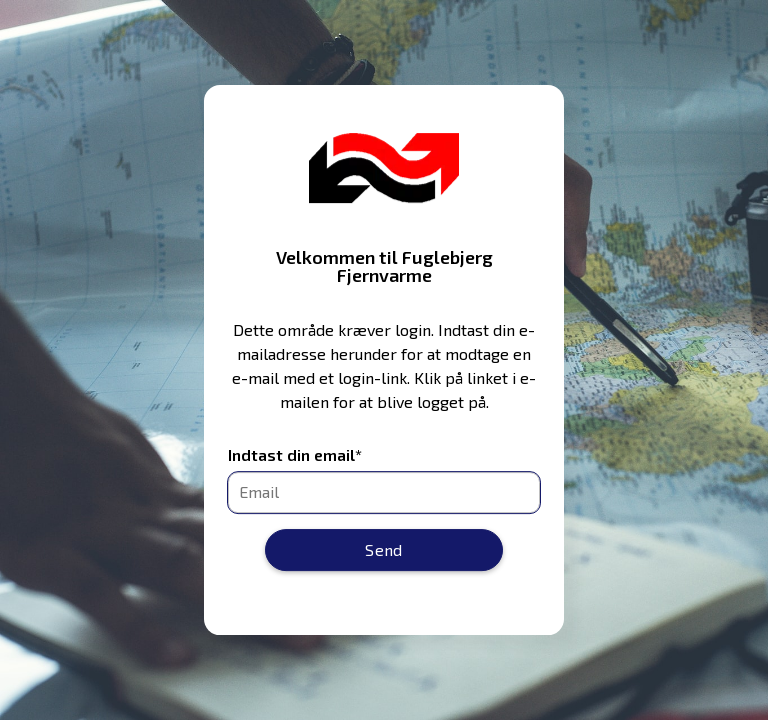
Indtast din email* (295, 455)
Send (384, 549)
